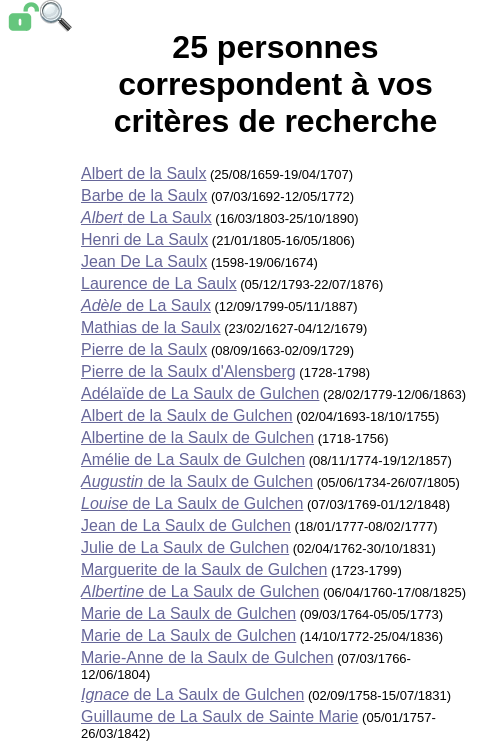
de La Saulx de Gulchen (192, 503)
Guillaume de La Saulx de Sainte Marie (220, 716)
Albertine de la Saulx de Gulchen (197, 437)
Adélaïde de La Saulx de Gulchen (200, 393)
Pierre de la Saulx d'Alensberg (188, 371)
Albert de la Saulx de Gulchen (187, 415)
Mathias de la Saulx (151, 327)
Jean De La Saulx (144, 261)
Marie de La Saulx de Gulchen (188, 613)
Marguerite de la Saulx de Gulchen (204, 569)
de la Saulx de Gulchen (197, 481)
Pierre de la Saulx (144, 349)
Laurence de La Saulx (159, 283)
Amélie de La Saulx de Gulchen (193, 459)
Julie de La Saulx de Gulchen (185, 547)
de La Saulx (146, 217)
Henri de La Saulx (144, 239)
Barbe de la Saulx (144, 195)
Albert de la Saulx (143, 173)
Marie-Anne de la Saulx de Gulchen (207, 657)
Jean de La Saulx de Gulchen (186, 525)
